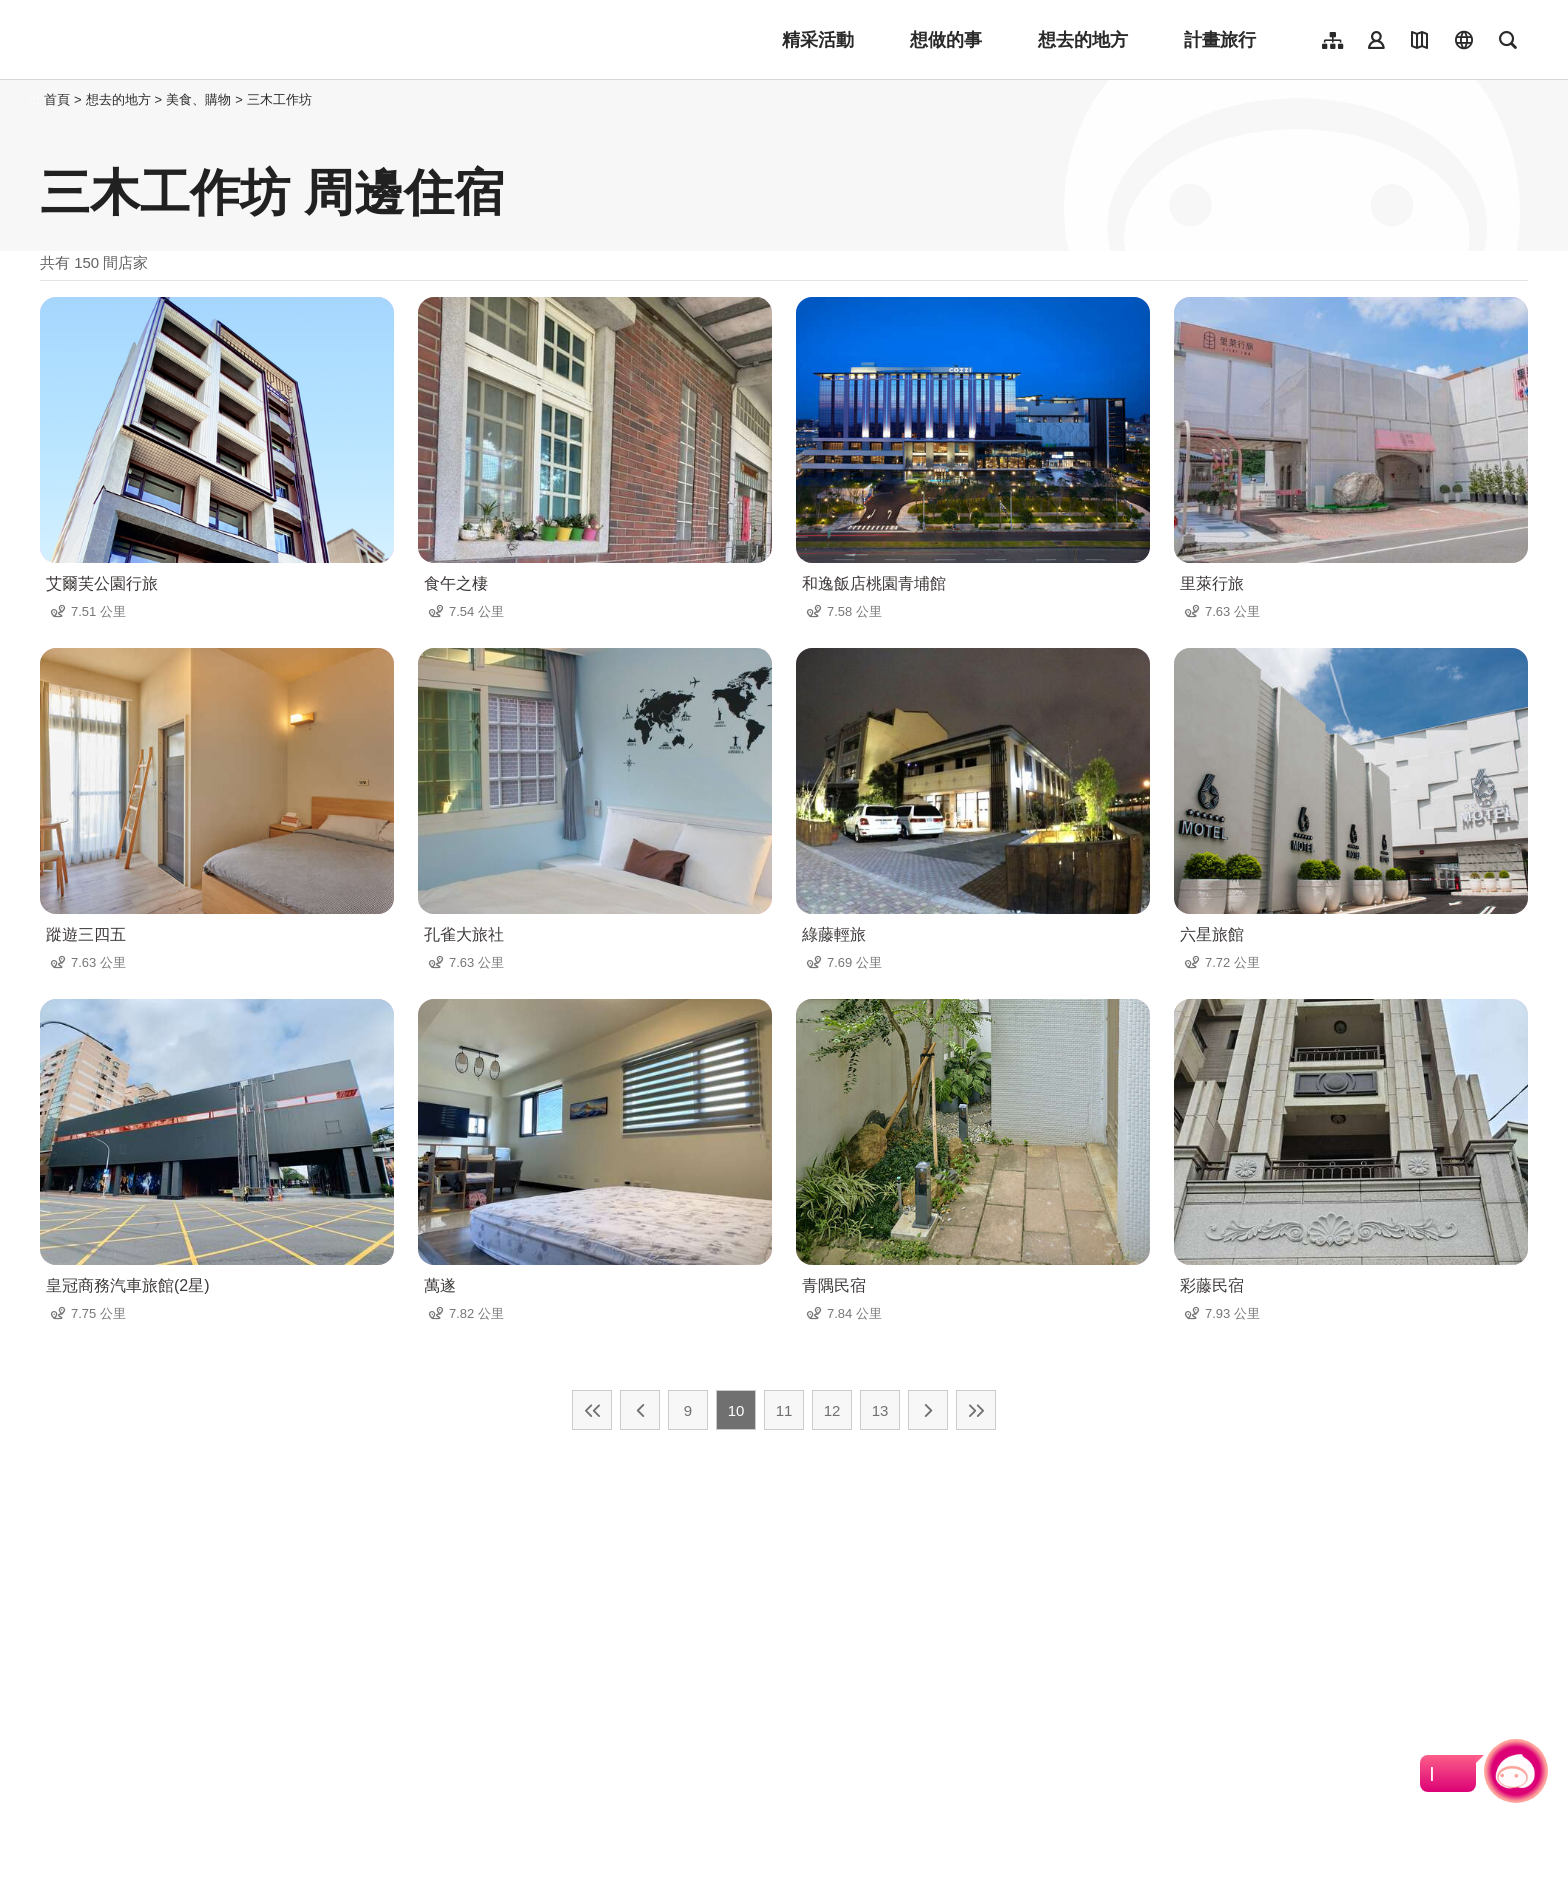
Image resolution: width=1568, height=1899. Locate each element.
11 (784, 1410)
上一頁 (640, 1410)
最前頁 (592, 1410)
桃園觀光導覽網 (171, 40)
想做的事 (946, 40)
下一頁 (928, 1410)
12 (832, 1410)
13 (880, 1410)
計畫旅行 (1220, 40)
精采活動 (818, 40)
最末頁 (976, 1410)
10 (736, 1410)
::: (34, 99)
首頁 (57, 99)
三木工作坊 (279, 99)
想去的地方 (1083, 40)
